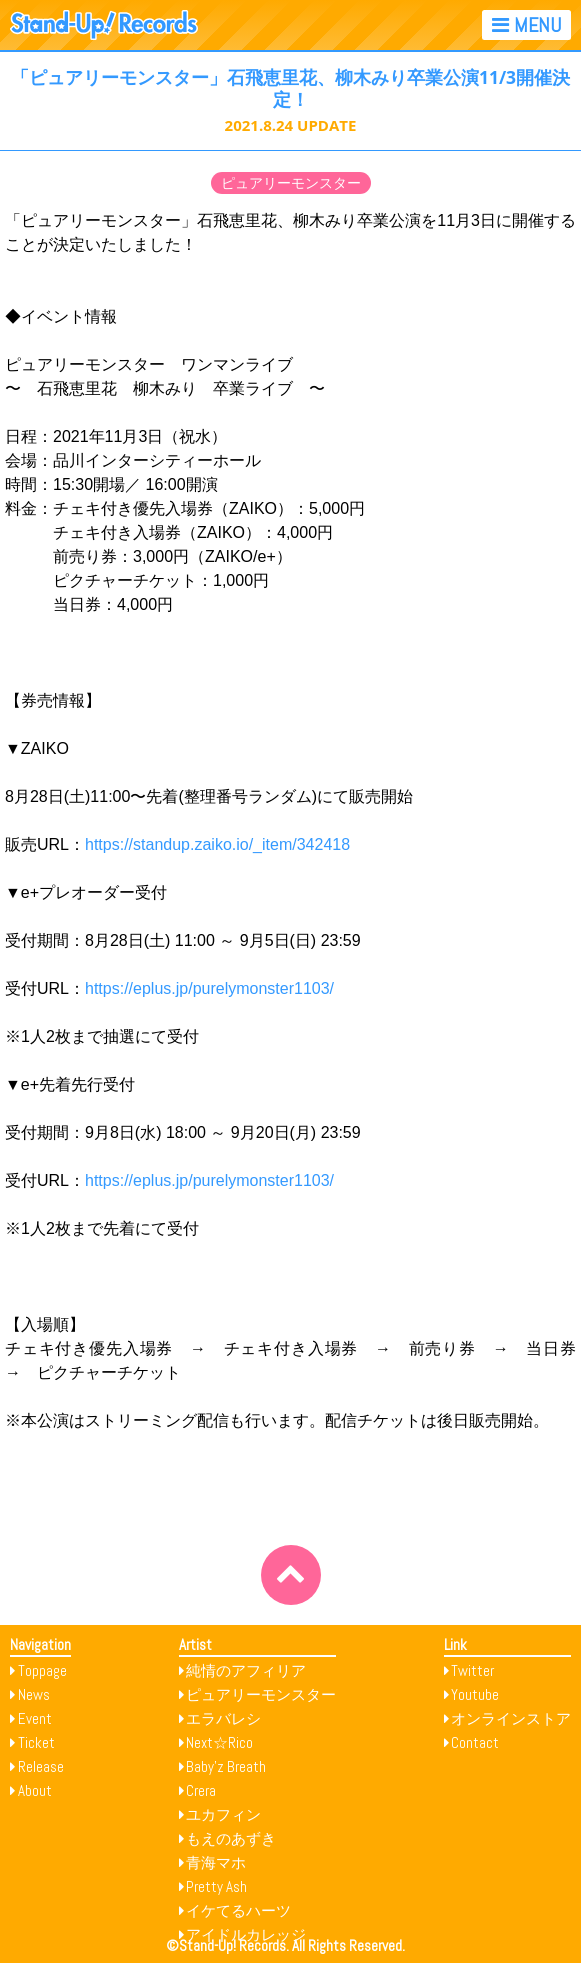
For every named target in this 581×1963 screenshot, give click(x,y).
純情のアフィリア (246, 1670)
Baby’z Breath (226, 1766)
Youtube (475, 1694)
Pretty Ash (216, 1886)
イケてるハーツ (238, 1910)
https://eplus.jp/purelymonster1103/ (209, 988)
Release (41, 1766)
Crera (201, 1790)
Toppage (42, 1670)
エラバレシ (223, 1718)
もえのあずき (231, 1838)
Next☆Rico (219, 1742)
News (34, 1694)
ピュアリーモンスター (291, 183)
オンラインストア (511, 1718)
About (35, 1790)
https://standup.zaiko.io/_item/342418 (217, 844)
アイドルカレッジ (246, 1934)
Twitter (472, 1670)
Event (35, 1718)
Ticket (36, 1742)
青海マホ (216, 1862)
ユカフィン (223, 1814)
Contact (475, 1742)
